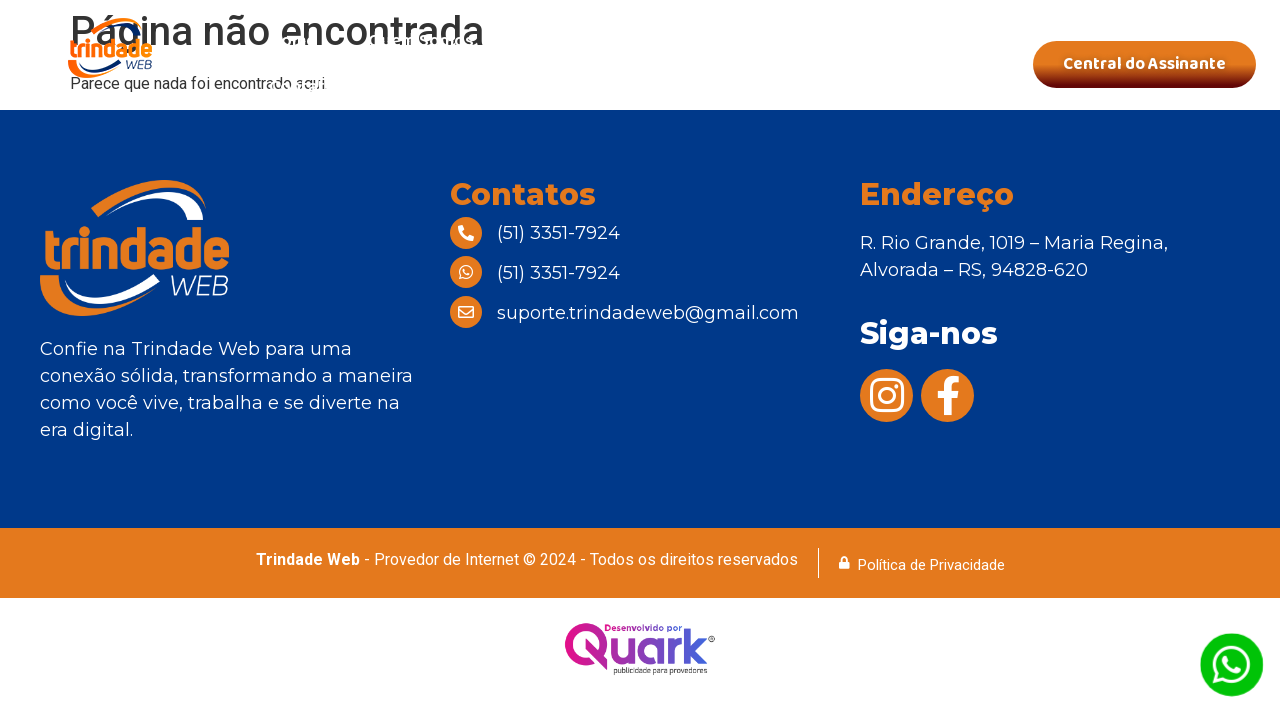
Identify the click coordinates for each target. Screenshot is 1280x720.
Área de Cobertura (772, 41)
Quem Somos (421, 41)
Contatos (307, 87)
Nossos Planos (586, 41)
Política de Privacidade (931, 565)
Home (292, 41)
